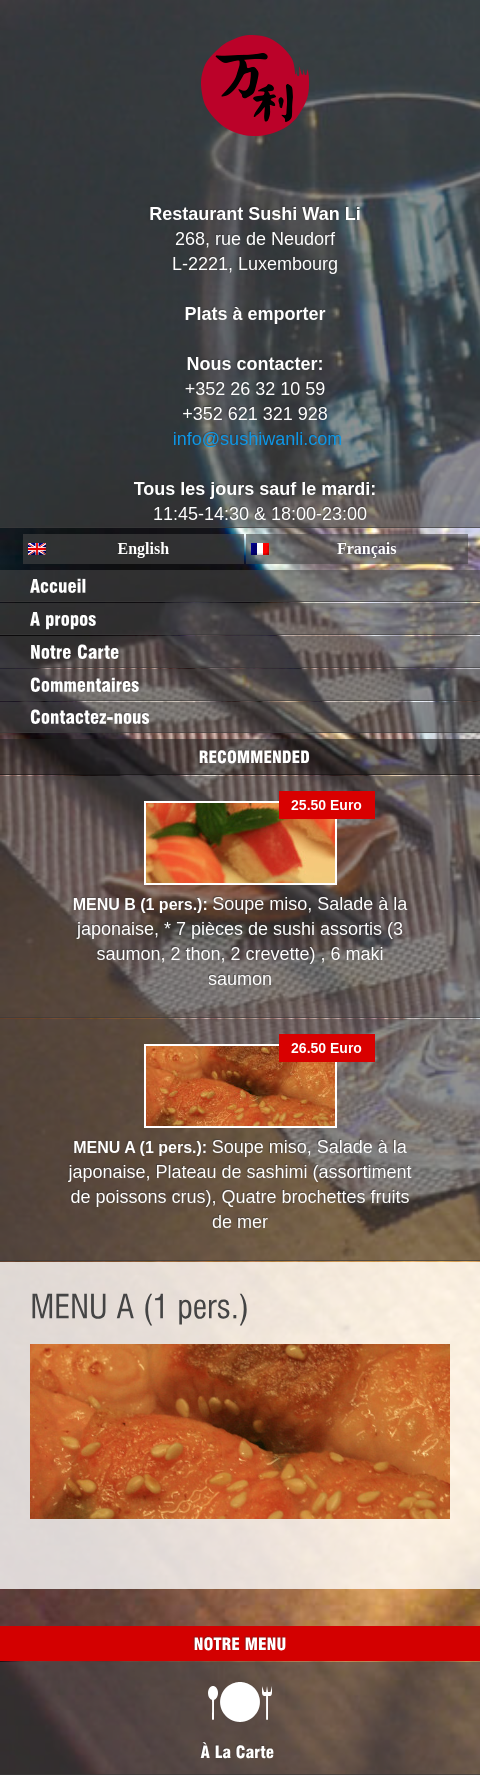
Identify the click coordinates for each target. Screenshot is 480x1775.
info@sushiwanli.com (257, 439)
